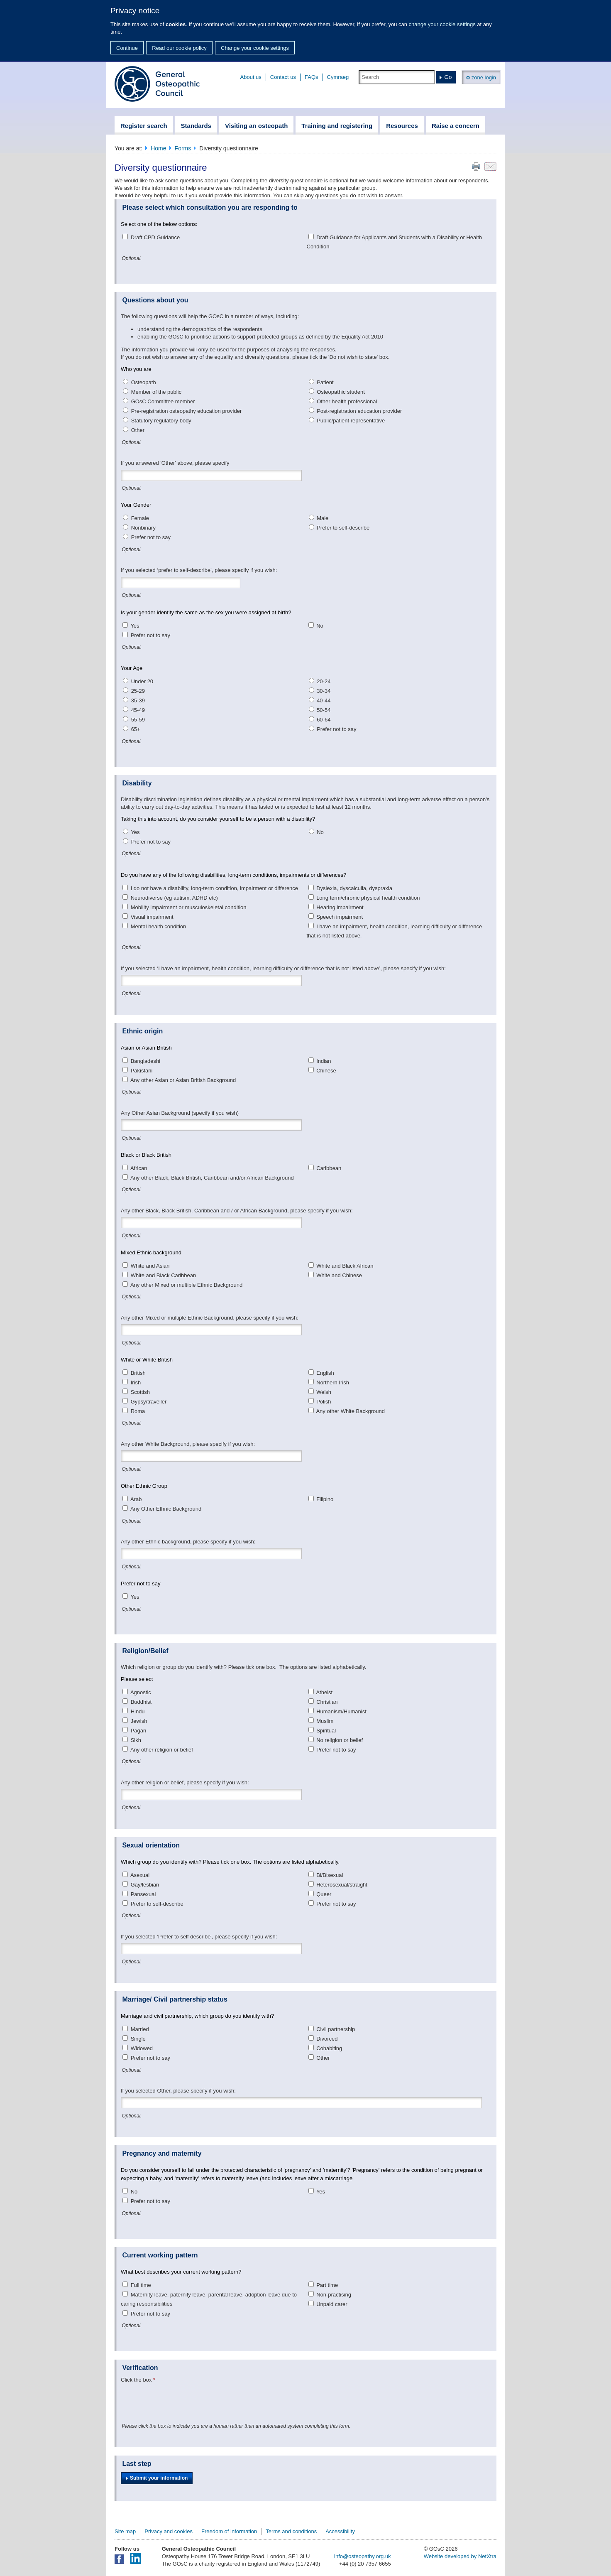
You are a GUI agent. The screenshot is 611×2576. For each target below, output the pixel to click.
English (325, 1373)
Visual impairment (152, 917)
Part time (327, 2285)
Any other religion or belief (161, 1750)
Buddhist (141, 1702)
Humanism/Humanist (341, 1711)
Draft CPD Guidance (155, 237)
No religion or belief (339, 1740)
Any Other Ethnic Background (165, 1509)
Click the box (136, 2380)
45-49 (138, 710)
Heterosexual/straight (341, 1885)
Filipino (324, 1499)
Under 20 (142, 681)
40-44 (323, 700)
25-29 (138, 691)
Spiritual (326, 1730)
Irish (136, 1382)
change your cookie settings (442, 24)
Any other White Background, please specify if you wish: (188, 1444)
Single (138, 2039)
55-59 (138, 719)
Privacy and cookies (168, 2531)
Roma (138, 1411)
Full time (141, 2285)
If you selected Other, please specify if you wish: (178, 2091)
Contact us (283, 77)
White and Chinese (339, 1275)
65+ (135, 729)
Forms (183, 148)
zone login (481, 77)
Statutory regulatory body (161, 420)
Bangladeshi (146, 1061)
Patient (325, 382)
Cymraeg (338, 77)
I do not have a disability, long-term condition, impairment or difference (214, 888)
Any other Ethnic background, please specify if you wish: (188, 1541)
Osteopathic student (341, 392)
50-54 (323, 710)
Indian (323, 1061)
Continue (127, 48)
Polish (323, 1401)
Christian (326, 1702)
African (138, 1168)
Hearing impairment (339, 907)
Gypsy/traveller (149, 1401)
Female (140, 518)
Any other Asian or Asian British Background (183, 1080)
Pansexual (143, 1894)
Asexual (139, 1875)
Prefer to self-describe (343, 528)
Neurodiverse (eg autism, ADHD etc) (174, 898)
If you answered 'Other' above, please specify (175, 463)
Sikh (136, 1740)
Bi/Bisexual (329, 1875)
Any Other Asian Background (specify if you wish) (180, 1113)
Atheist (324, 1692)
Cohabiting (329, 2048)
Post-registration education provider (359, 411)
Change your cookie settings (255, 48)
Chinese (326, 1070)
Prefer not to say (151, 537)
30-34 (323, 691)
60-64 (323, 719)
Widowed (142, 2048)
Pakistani (142, 1070)
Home (158, 148)
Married (140, 2029)
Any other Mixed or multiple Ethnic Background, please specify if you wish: (209, 1318)
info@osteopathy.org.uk (362, 2556)
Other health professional (347, 401)
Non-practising (333, 2294)
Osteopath (143, 382)
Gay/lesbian (145, 1885)
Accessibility (340, 2531)
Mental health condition (158, 926)
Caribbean (328, 1168)
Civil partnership (335, 2029)
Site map (125, 2531)
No (319, 626)
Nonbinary (143, 528)
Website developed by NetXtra (460, 2556)
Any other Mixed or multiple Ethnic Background (186, 1285)
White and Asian (150, 1266)
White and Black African (344, 1266)
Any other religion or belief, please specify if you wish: (185, 1782)
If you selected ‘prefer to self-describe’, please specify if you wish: (199, 570)
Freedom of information (229, 2531)
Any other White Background (350, 1411)
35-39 (138, 700)
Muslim (324, 1721)
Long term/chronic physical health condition (368, 898)
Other (138, 430)
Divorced (326, 2039)
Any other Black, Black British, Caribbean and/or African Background (212, 1178)
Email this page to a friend (490, 166)
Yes (134, 626)
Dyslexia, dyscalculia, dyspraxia (354, 888)
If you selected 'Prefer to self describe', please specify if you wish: (199, 1936)
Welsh (323, 1392)
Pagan (139, 1730)
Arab (136, 1499)
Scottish (140, 1392)
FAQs (311, 77)
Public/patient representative (351, 420)
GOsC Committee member (163, 401)
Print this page (476, 166)
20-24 (323, 681)
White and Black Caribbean (163, 1275)
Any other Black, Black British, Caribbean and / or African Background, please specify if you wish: (237, 1210)
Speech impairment (339, 917)
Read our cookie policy (179, 48)
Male (322, 518)
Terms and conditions (291, 2531)
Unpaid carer (331, 2304)
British (138, 1373)
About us (251, 77)
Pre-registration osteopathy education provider (186, 411)
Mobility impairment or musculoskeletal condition (189, 907)
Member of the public (156, 392)
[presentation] (184, 2402)
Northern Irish (332, 1382)
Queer (323, 1894)
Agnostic (140, 1692)
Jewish (139, 1721)
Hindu (138, 1711)
